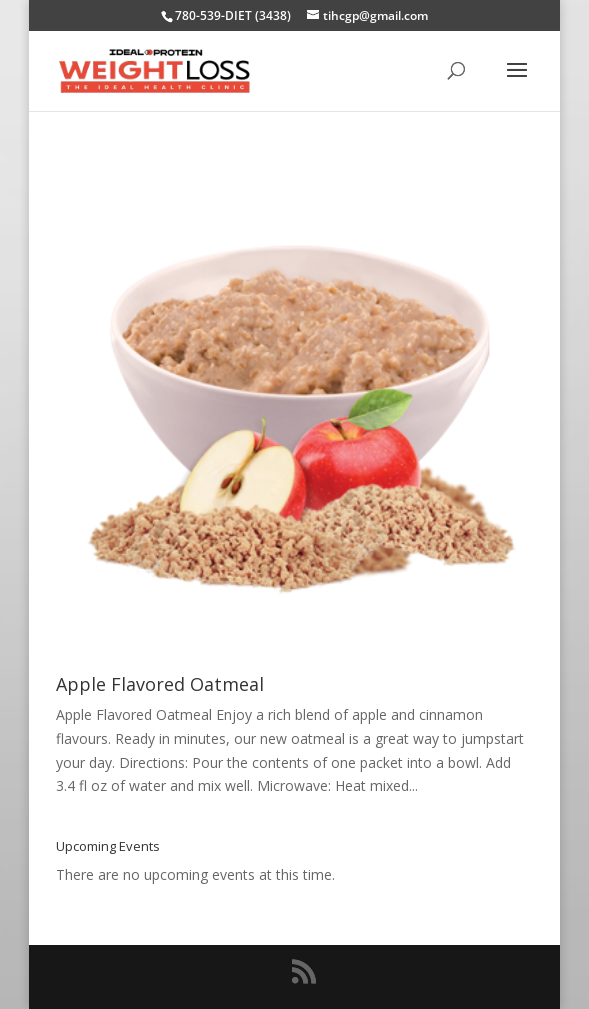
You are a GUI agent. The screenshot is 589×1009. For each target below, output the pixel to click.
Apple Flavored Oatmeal (160, 684)
